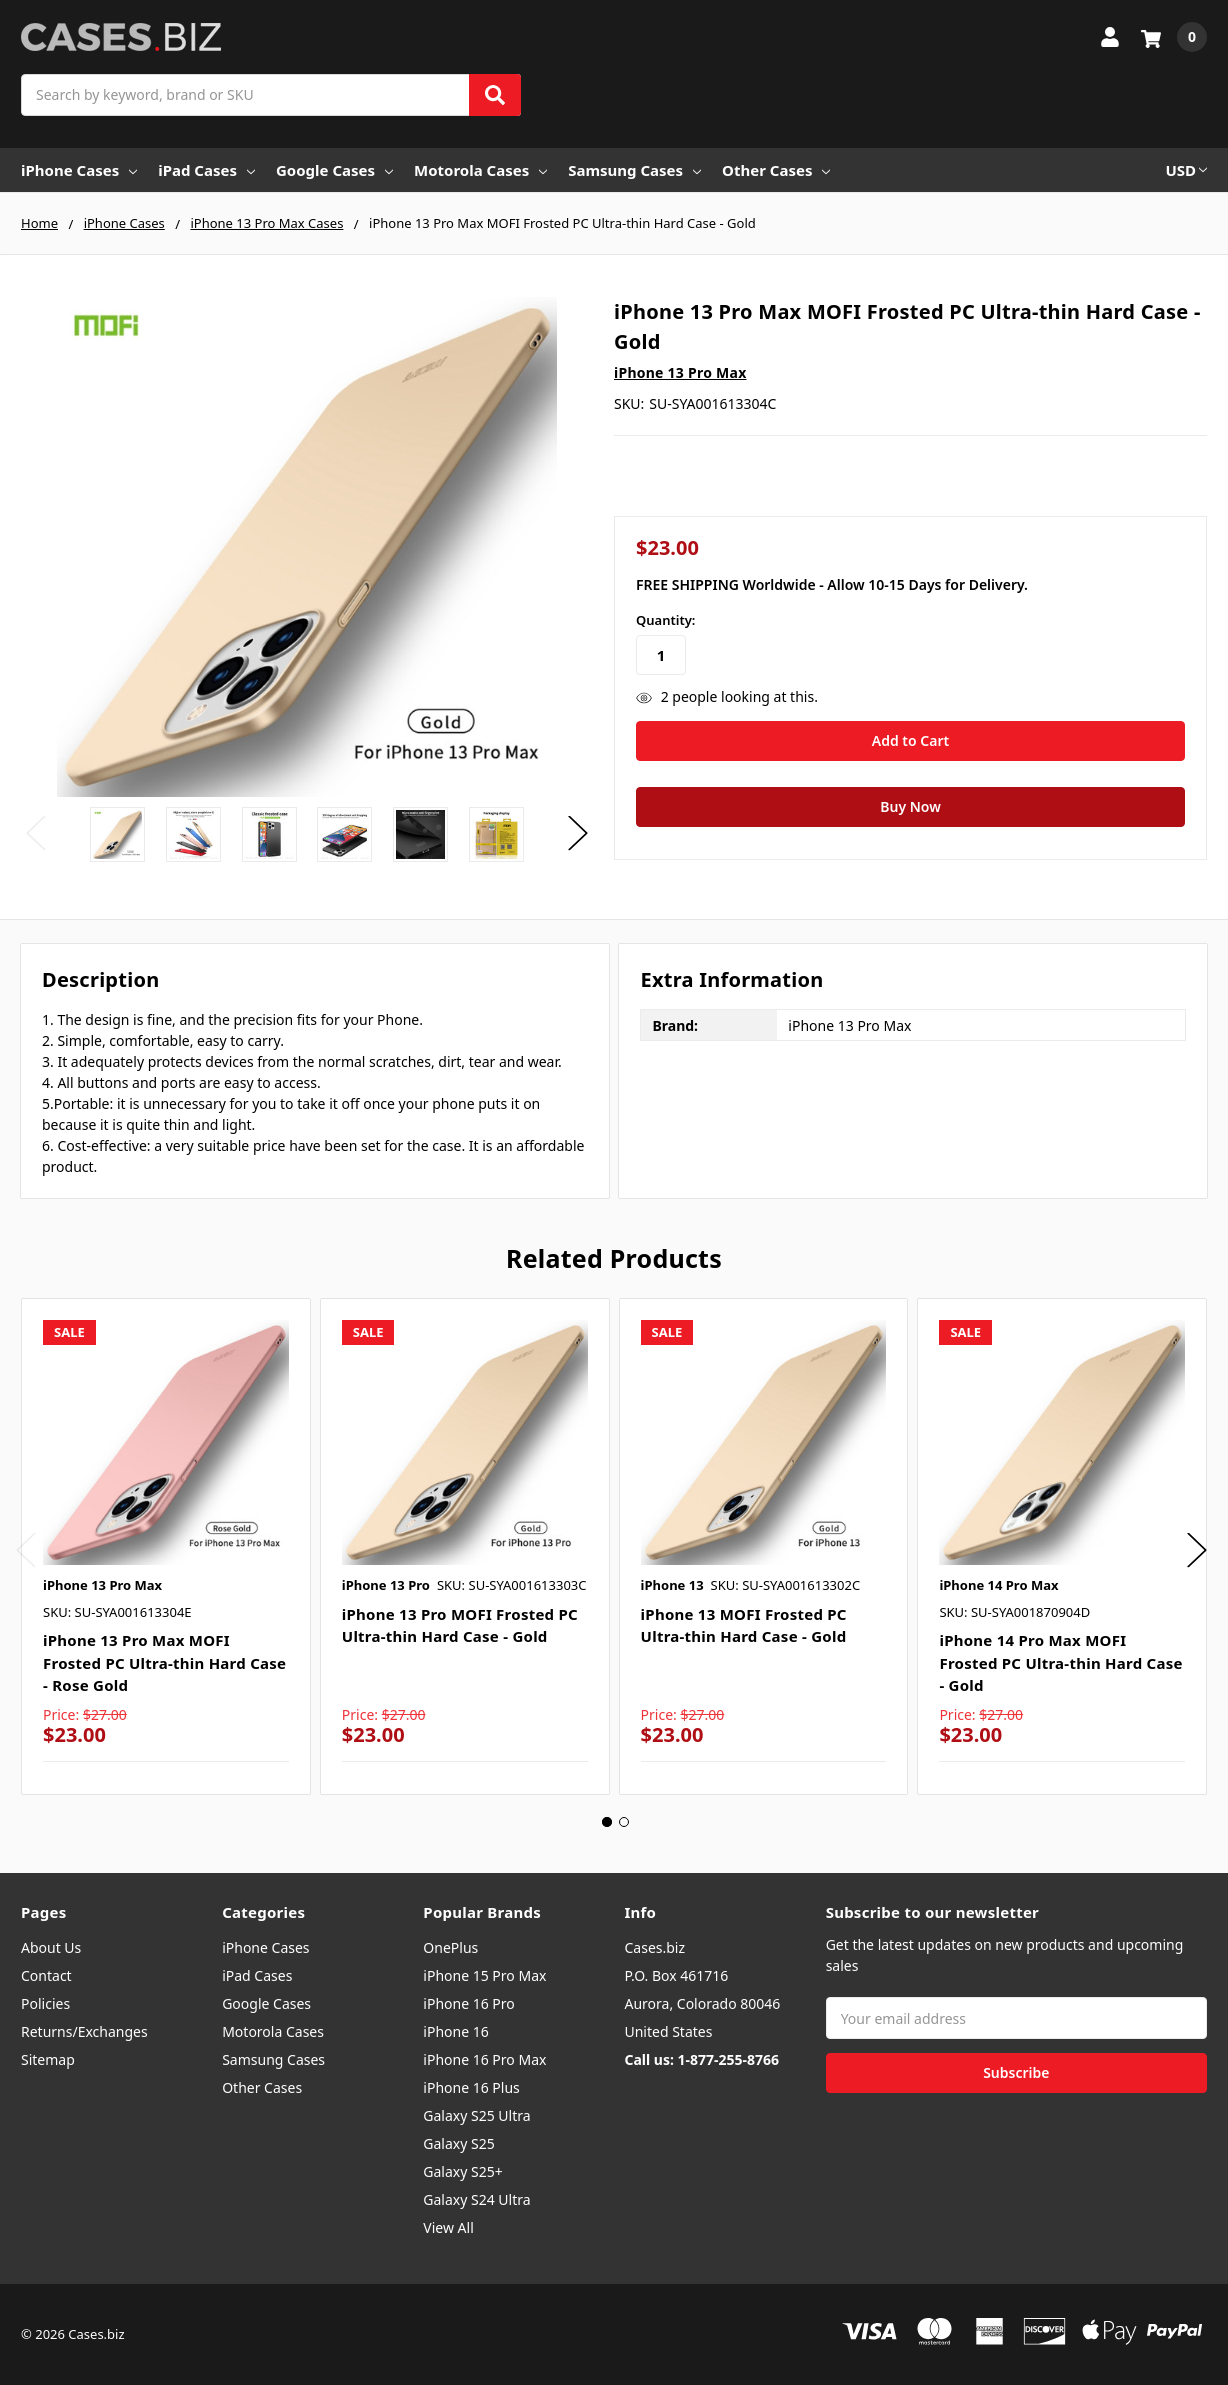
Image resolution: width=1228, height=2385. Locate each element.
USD (1186, 170)
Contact (46, 1975)
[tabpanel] (165, 1546)
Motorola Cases (480, 170)
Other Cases (776, 170)
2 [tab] (624, 1822)
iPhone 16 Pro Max (484, 2059)
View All (448, 2227)
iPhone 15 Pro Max (484, 1975)
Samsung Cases (634, 170)
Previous (36, 832)
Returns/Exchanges (84, 2031)
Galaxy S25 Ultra (476, 2115)
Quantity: (665, 620)
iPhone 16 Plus (471, 2087)
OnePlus (450, 1947)
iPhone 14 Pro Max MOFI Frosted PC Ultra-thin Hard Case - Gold (1060, 1662)
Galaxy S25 (458, 2143)
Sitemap (48, 2059)
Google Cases (334, 170)
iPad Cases (206, 170)
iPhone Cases (79, 170)
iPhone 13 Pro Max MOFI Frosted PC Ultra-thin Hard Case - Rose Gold (164, 1662)
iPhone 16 (455, 2031)
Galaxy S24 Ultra (476, 2199)
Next (578, 832)
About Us (51, 1947)
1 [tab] (607, 1822)
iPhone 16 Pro (469, 2003)
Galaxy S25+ (462, 2171)
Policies (45, 2003)
